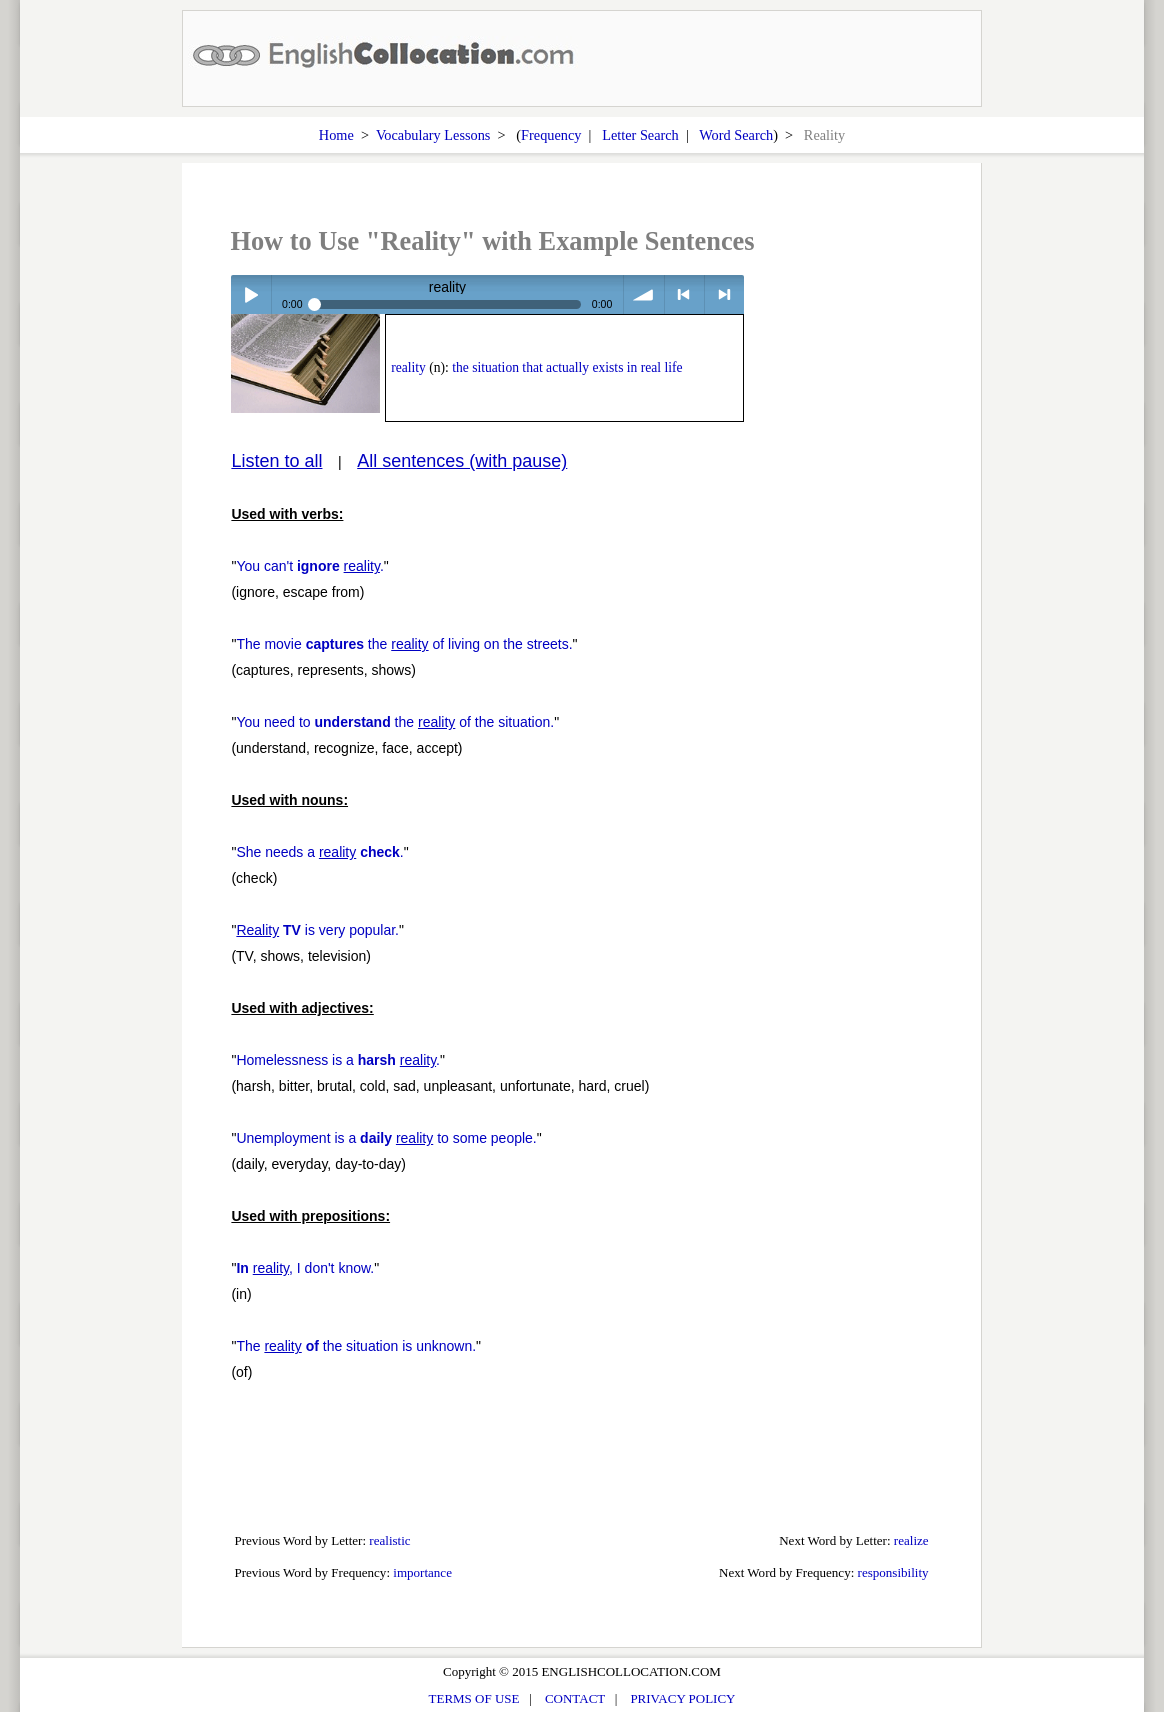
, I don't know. (305, 1268)
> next (724, 294)
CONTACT (575, 1698)
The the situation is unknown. (356, 1346)
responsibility (893, 1572)
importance (422, 1572)
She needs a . (319, 852)
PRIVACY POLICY (682, 1698)
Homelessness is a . (338, 1060)
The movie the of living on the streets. (404, 644)
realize (911, 1540)
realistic (389, 1540)
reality (408, 367)
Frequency (551, 135)
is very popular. (317, 930)
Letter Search (640, 135)
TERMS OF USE (474, 1698)
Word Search (736, 135)
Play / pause (250, 294)
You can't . (309, 566)
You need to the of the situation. (395, 722)
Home (336, 135)
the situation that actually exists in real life (567, 367)
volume (643, 294)
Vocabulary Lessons (433, 135)
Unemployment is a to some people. (386, 1138)
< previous (684, 294)
